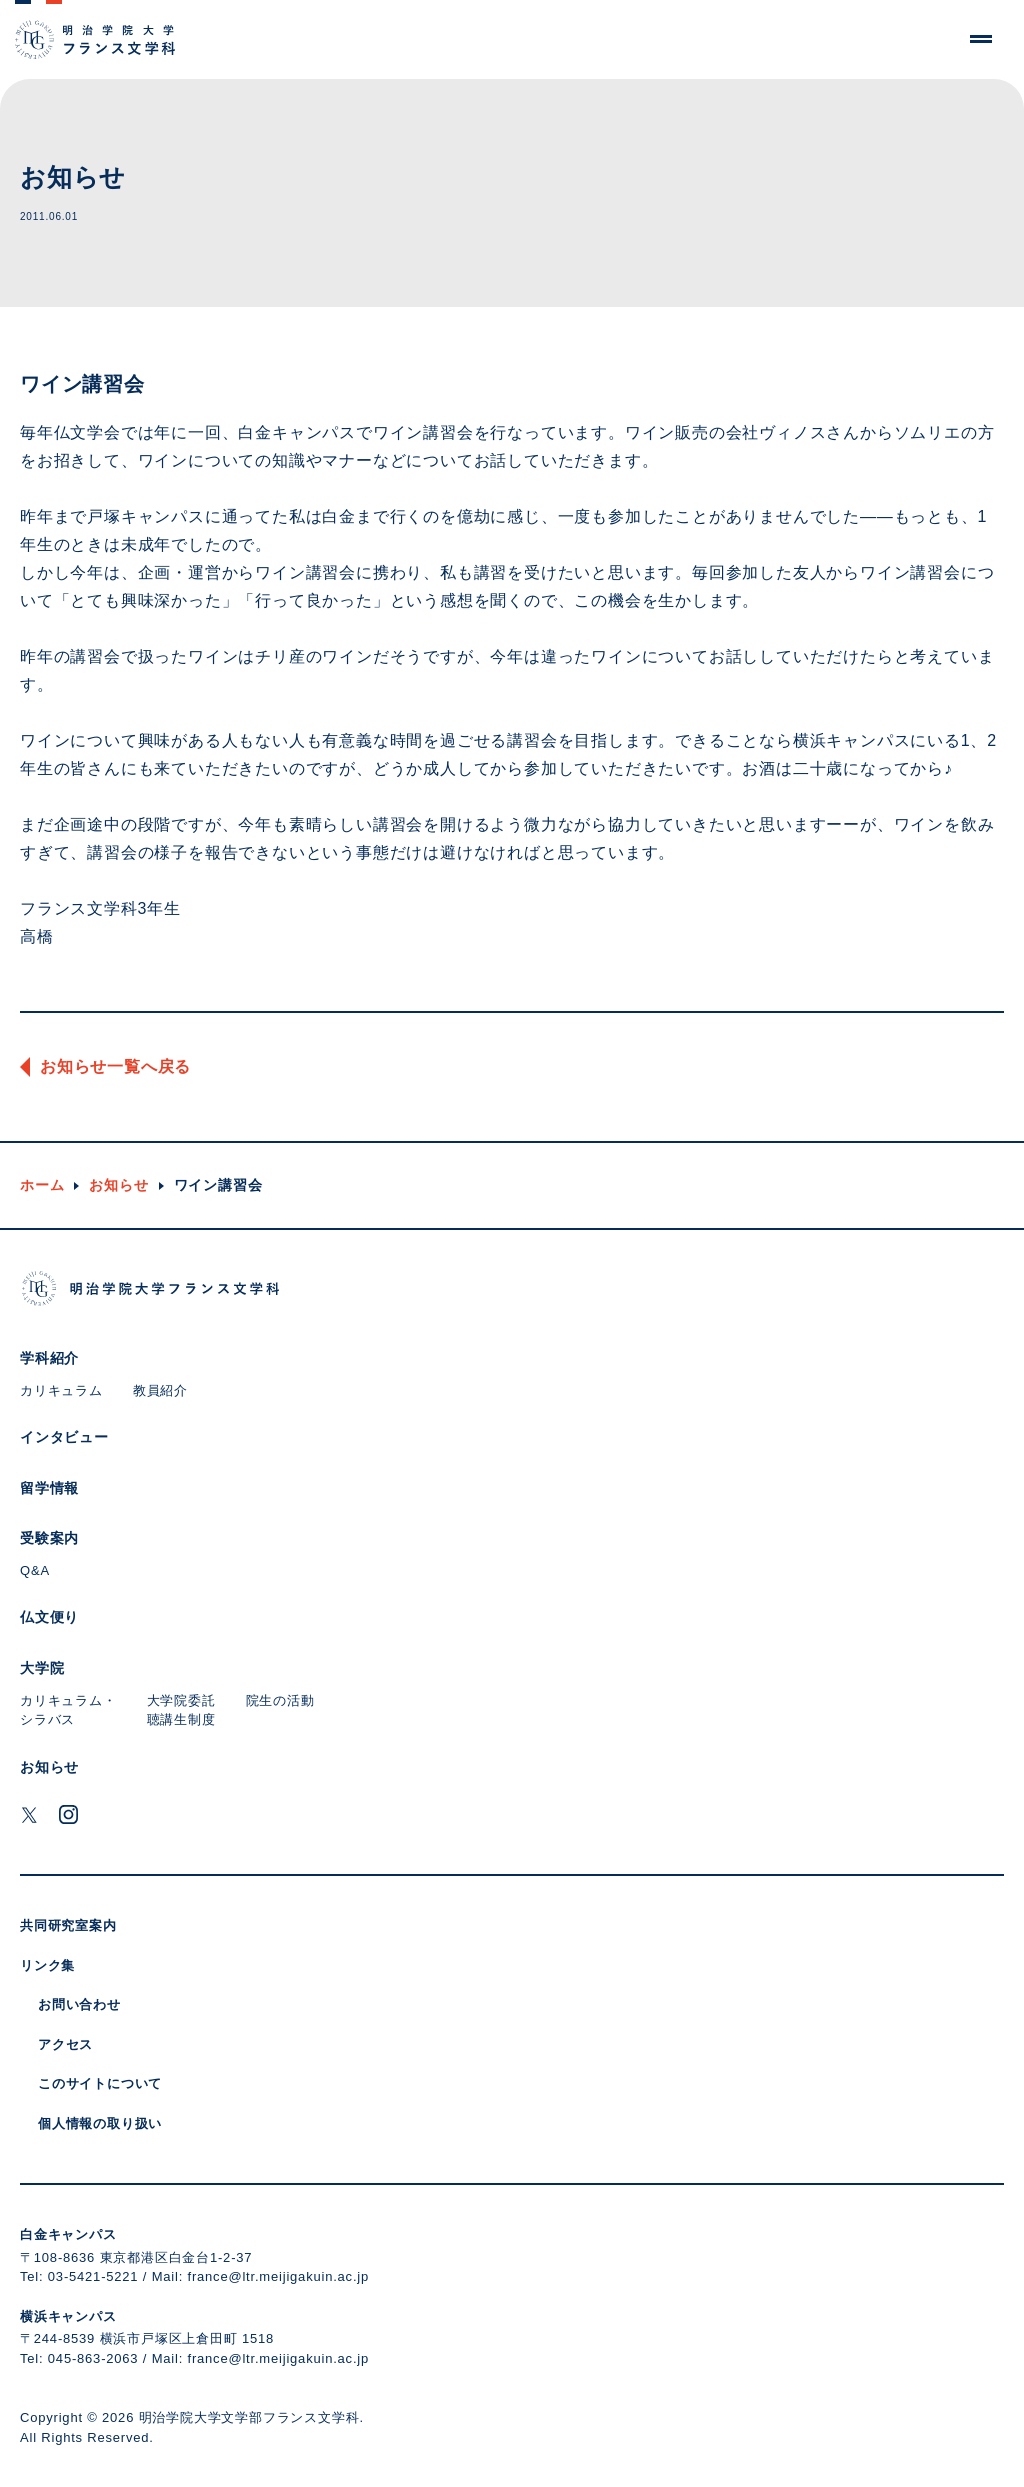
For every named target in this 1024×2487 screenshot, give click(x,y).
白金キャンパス (68, 2234)
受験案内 (49, 1538)
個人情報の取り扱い (100, 2123)
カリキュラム (61, 1390)
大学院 (42, 1668)
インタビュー (64, 1437)
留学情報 (49, 1488)
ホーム (42, 1185)
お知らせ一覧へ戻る (115, 1066)
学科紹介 (49, 1358)
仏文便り (49, 1617)
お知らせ (118, 1185)
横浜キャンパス (68, 2316)
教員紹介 (160, 1390)
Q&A (35, 1570)
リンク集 (47, 1965)
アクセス (65, 2044)
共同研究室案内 (68, 1925)
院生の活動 (280, 1700)
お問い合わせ (79, 2004)
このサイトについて (100, 2083)
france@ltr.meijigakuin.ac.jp (279, 2276)
